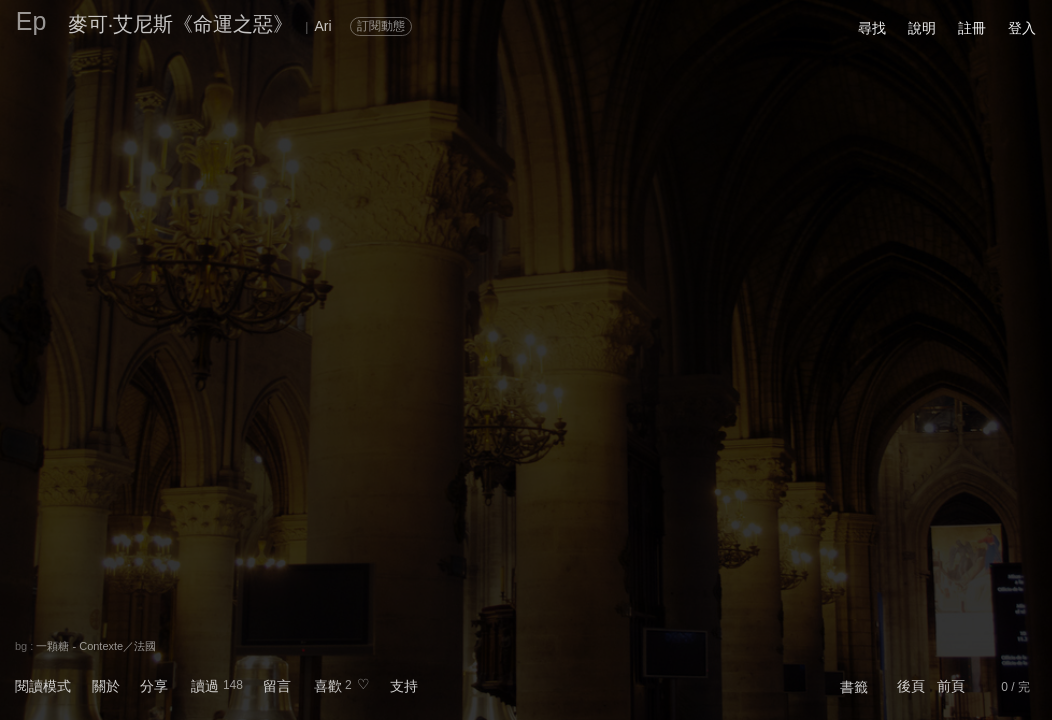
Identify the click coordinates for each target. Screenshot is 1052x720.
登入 (1022, 28)
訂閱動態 (381, 26)
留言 (277, 686)
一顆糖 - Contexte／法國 (96, 646)
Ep (31, 21)
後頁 (911, 686)
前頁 (951, 686)
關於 (106, 686)
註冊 (972, 28)
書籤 (854, 687)
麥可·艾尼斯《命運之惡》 (181, 24)
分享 (154, 686)
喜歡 (328, 686)
